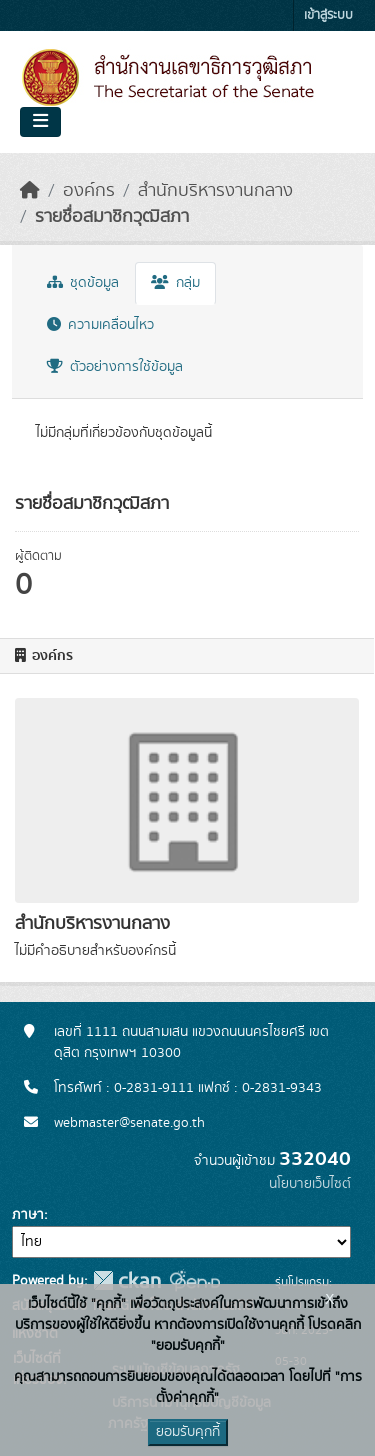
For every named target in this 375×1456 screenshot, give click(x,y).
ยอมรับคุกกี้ (188, 1432)
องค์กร (89, 191)
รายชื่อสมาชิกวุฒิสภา (112, 217)
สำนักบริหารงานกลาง (215, 191)
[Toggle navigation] (40, 122)
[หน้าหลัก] (30, 191)
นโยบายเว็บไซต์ (310, 1184)
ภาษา (28, 1215)
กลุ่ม (175, 283)
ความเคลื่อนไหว (100, 325)
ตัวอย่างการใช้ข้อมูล (115, 367)
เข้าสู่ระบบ (328, 15)
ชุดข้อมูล (83, 283)
